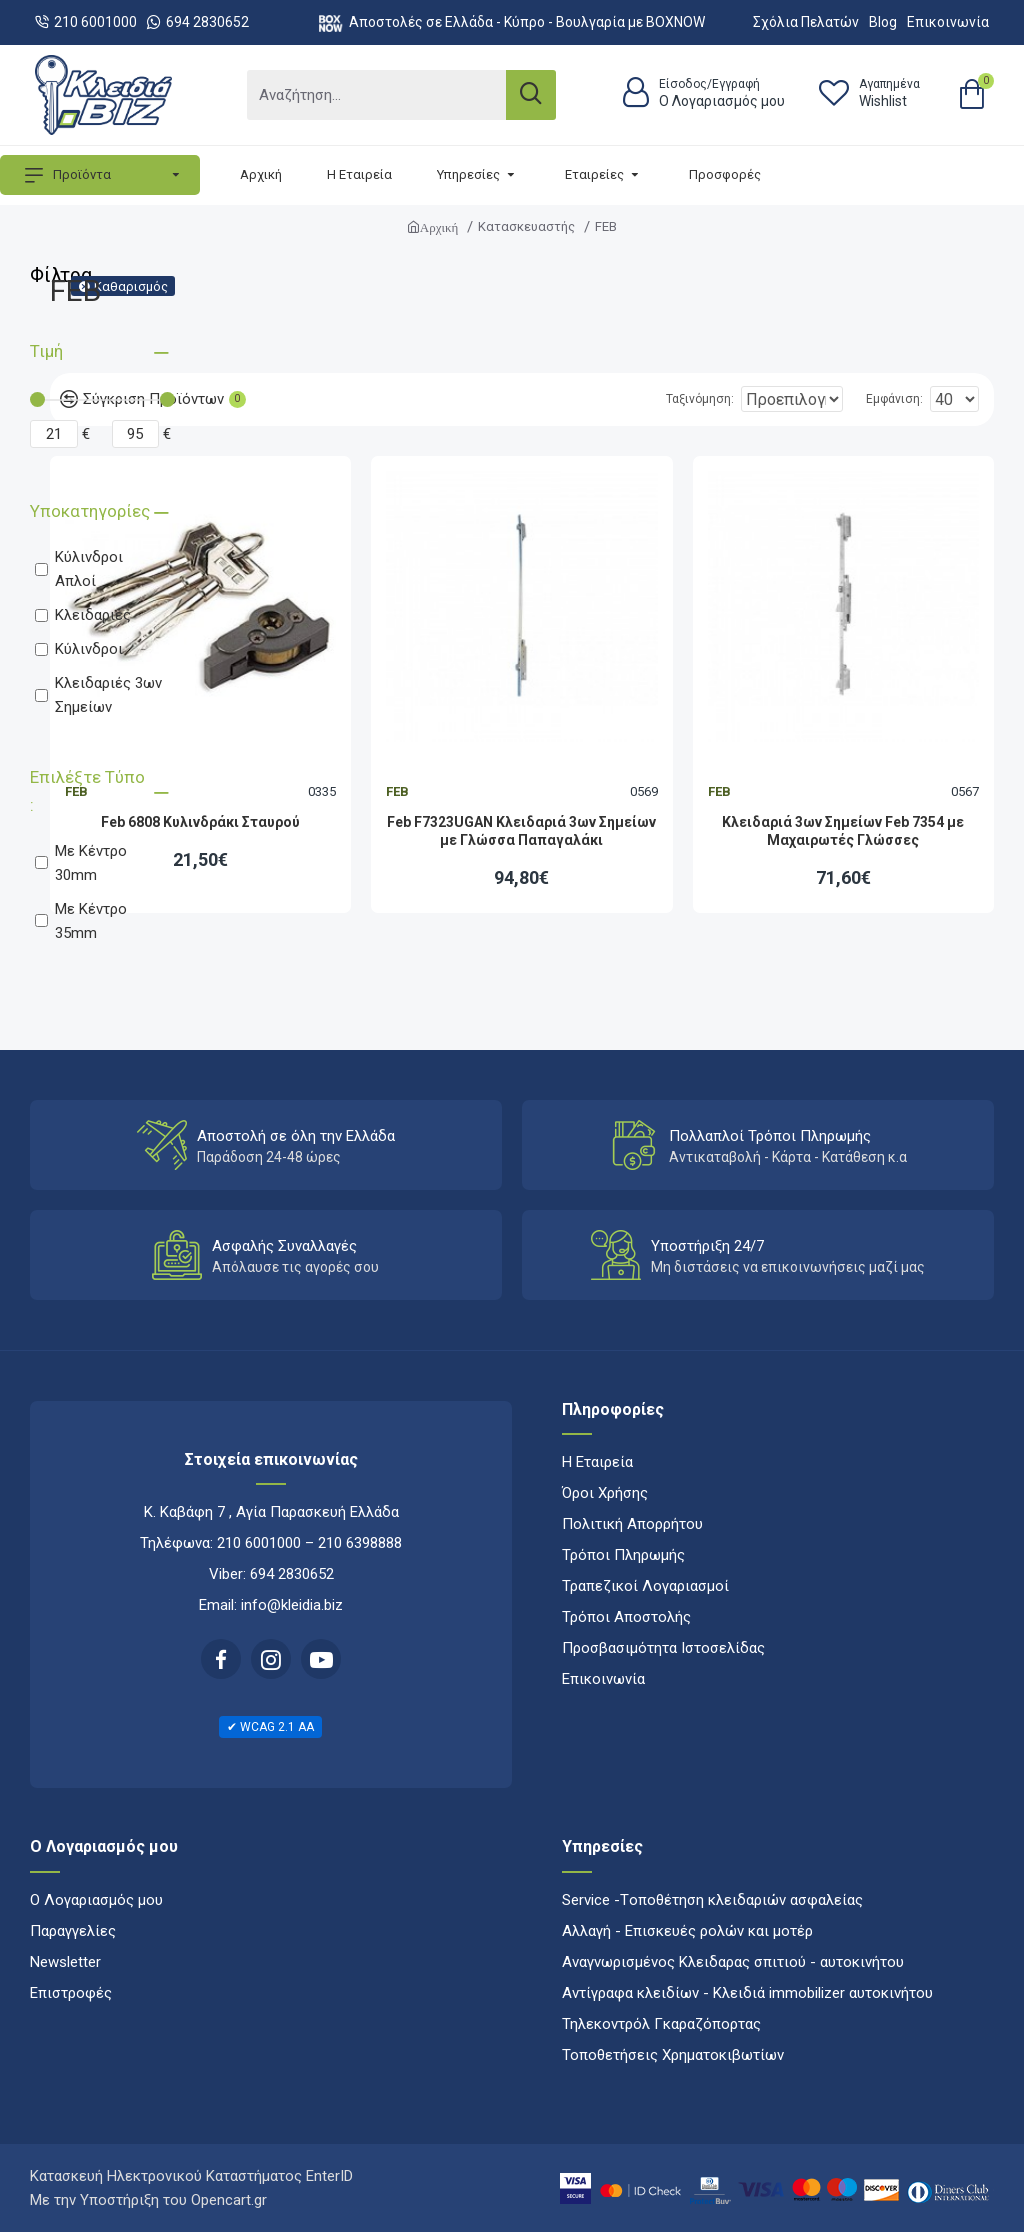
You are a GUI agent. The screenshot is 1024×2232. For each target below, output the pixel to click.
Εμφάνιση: (900, 399)
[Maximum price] (136, 434)
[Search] (531, 95)
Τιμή (46, 351)
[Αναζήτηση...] (376, 95)
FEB (397, 791)
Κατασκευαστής (526, 226)
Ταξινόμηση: (637, 399)
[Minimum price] (54, 434)
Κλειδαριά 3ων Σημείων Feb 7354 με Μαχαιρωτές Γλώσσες (843, 831)
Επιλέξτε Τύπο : (87, 790)
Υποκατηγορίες (90, 511)
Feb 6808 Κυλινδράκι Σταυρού (200, 822)
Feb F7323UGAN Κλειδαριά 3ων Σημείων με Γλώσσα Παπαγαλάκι (521, 831)
